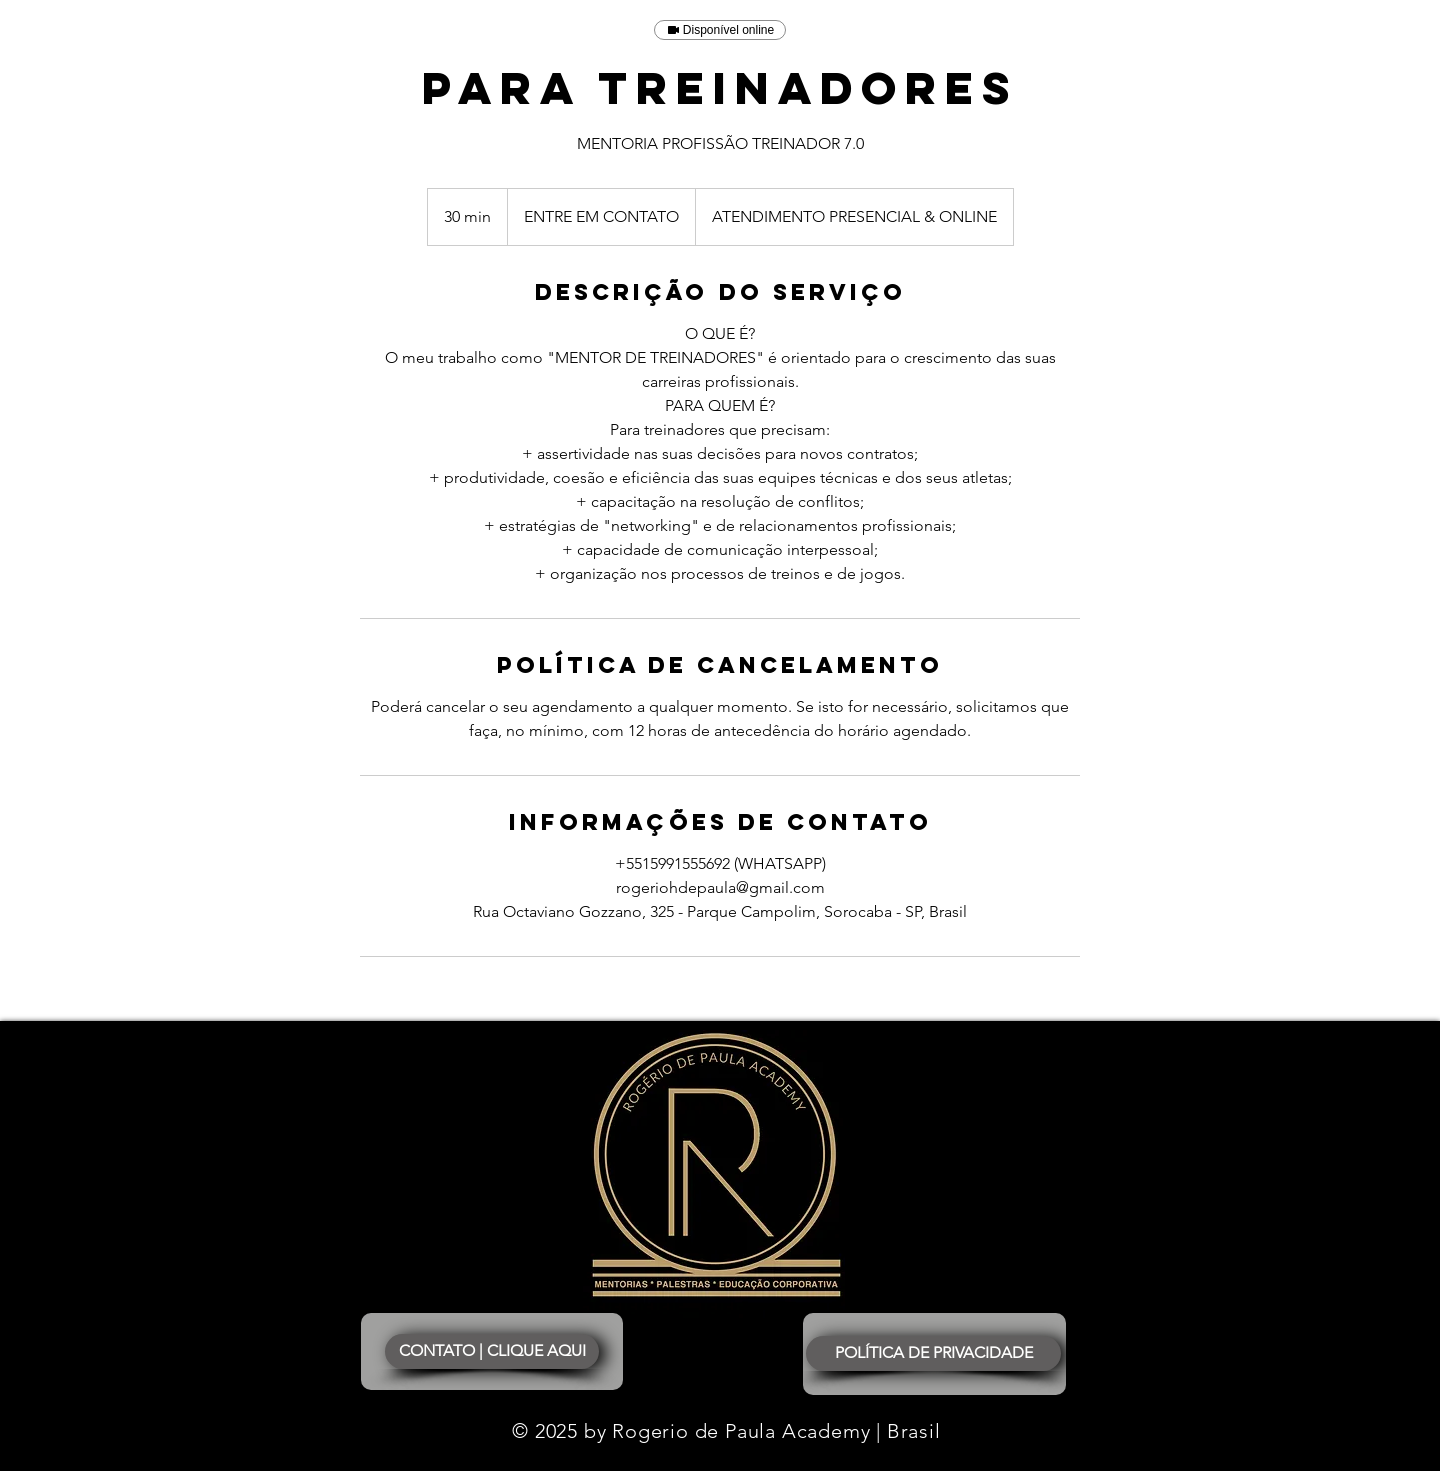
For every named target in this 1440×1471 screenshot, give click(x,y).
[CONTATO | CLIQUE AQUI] (492, 1351)
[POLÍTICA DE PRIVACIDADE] (933, 1353)
